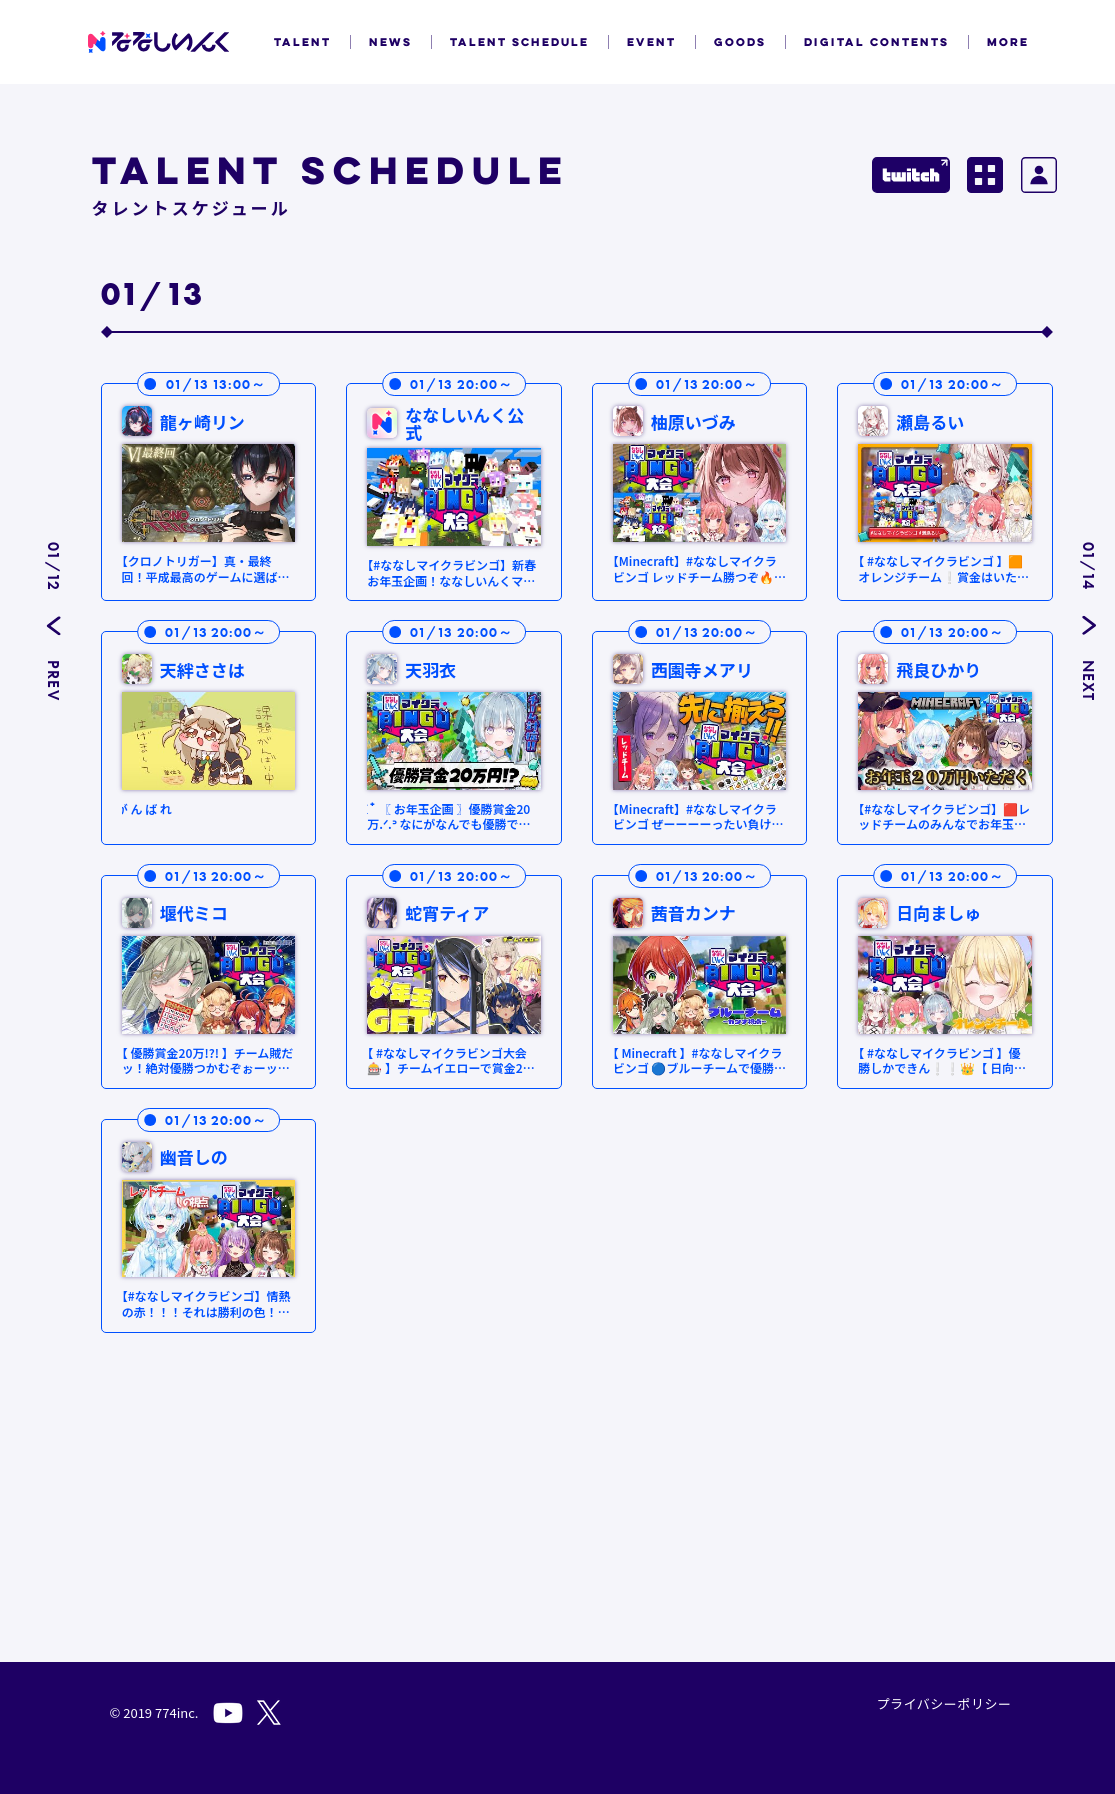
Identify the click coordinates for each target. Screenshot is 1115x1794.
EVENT (651, 42)
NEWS (390, 42)
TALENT (302, 42)
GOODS (740, 42)
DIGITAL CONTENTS (876, 42)
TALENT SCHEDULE (519, 42)
